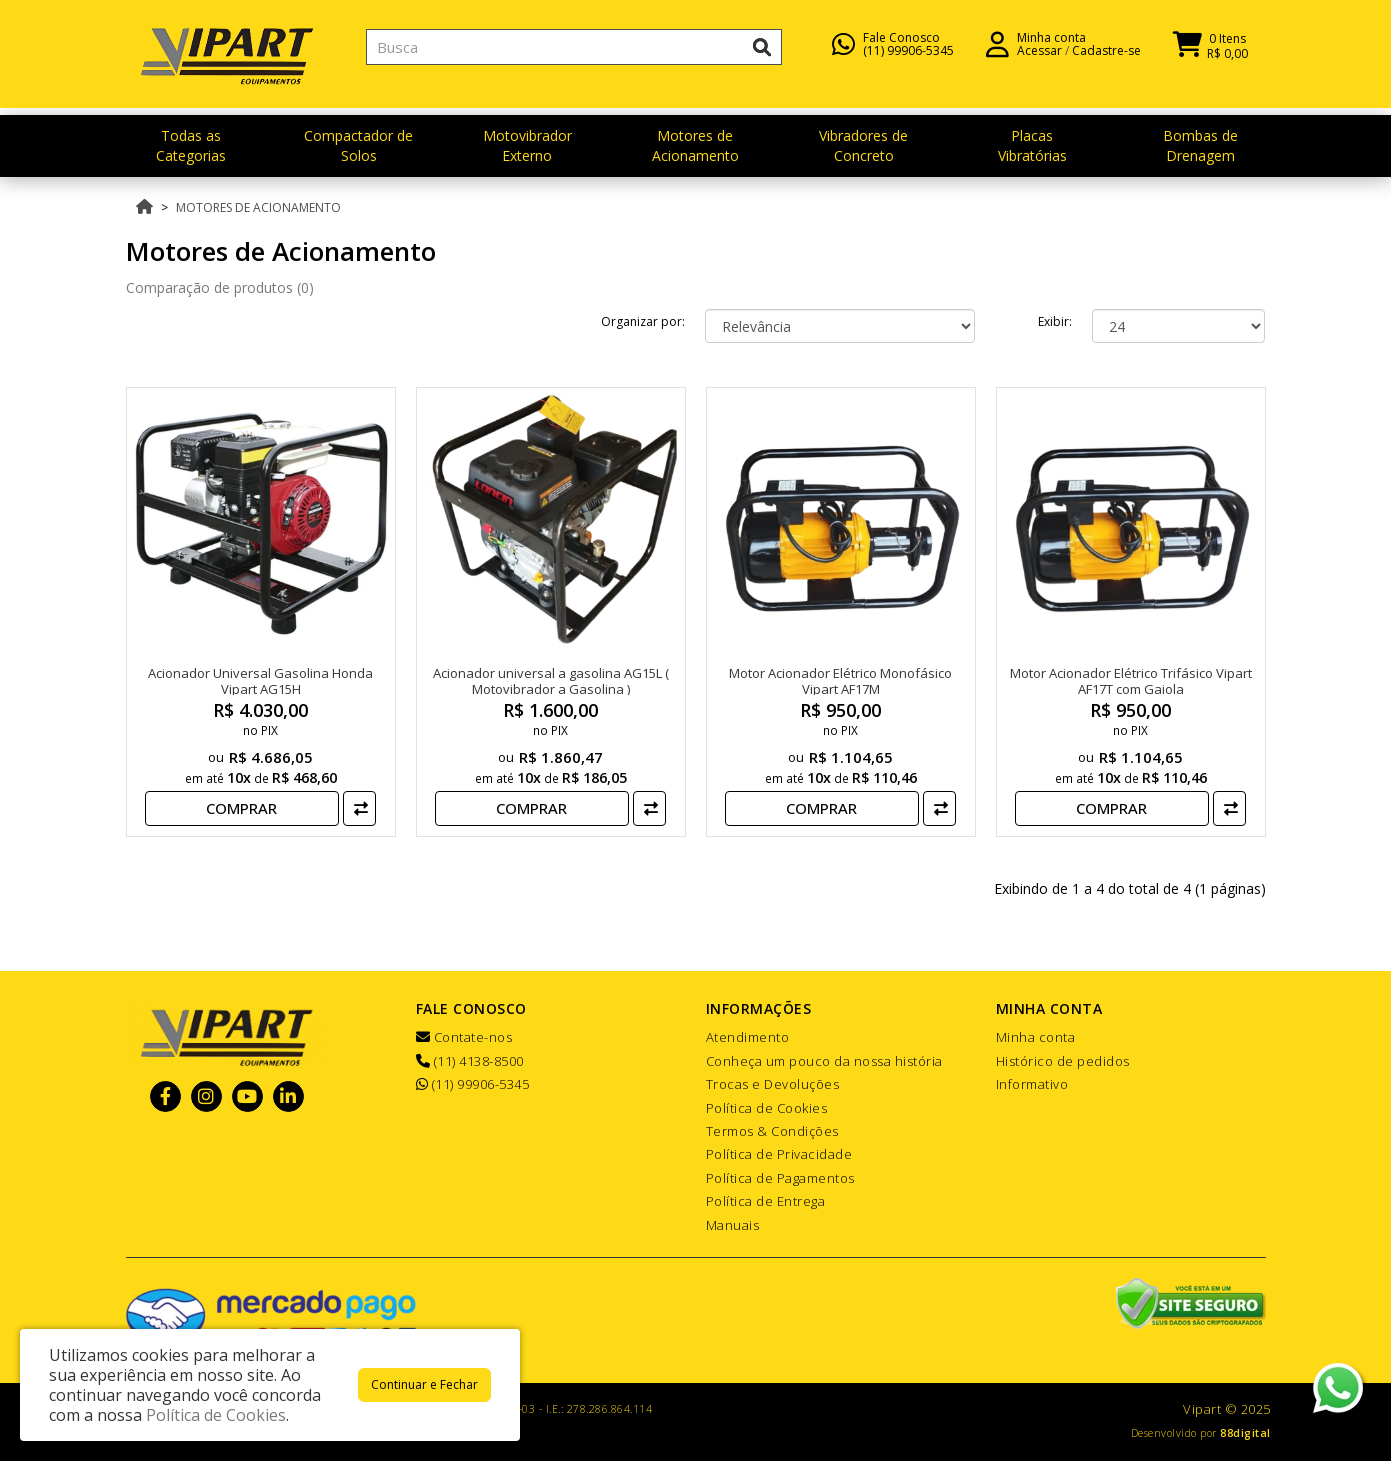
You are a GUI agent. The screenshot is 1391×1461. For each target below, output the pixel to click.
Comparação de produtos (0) (220, 287)
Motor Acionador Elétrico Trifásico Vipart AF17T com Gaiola (1131, 681)
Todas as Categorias (191, 145)
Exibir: (1055, 321)
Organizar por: (643, 321)
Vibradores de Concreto (863, 145)
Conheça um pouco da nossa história (824, 1061)
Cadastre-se (1106, 60)
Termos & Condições (772, 1131)
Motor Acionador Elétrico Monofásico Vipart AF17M (840, 681)
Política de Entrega (766, 1201)
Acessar (1039, 60)
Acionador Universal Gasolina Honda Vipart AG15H (260, 681)
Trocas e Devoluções (773, 1084)
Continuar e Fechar (424, 1384)
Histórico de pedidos (1063, 1061)
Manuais (733, 1225)
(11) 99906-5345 (908, 60)
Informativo (1032, 1084)
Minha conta (1036, 1037)
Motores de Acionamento (695, 145)
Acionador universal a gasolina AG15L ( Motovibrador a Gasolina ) (551, 681)
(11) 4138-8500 (470, 1061)
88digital (1245, 1433)
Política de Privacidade (779, 1154)
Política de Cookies (767, 1108)
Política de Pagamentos (780, 1178)
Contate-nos (464, 1037)
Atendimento (748, 1037)
